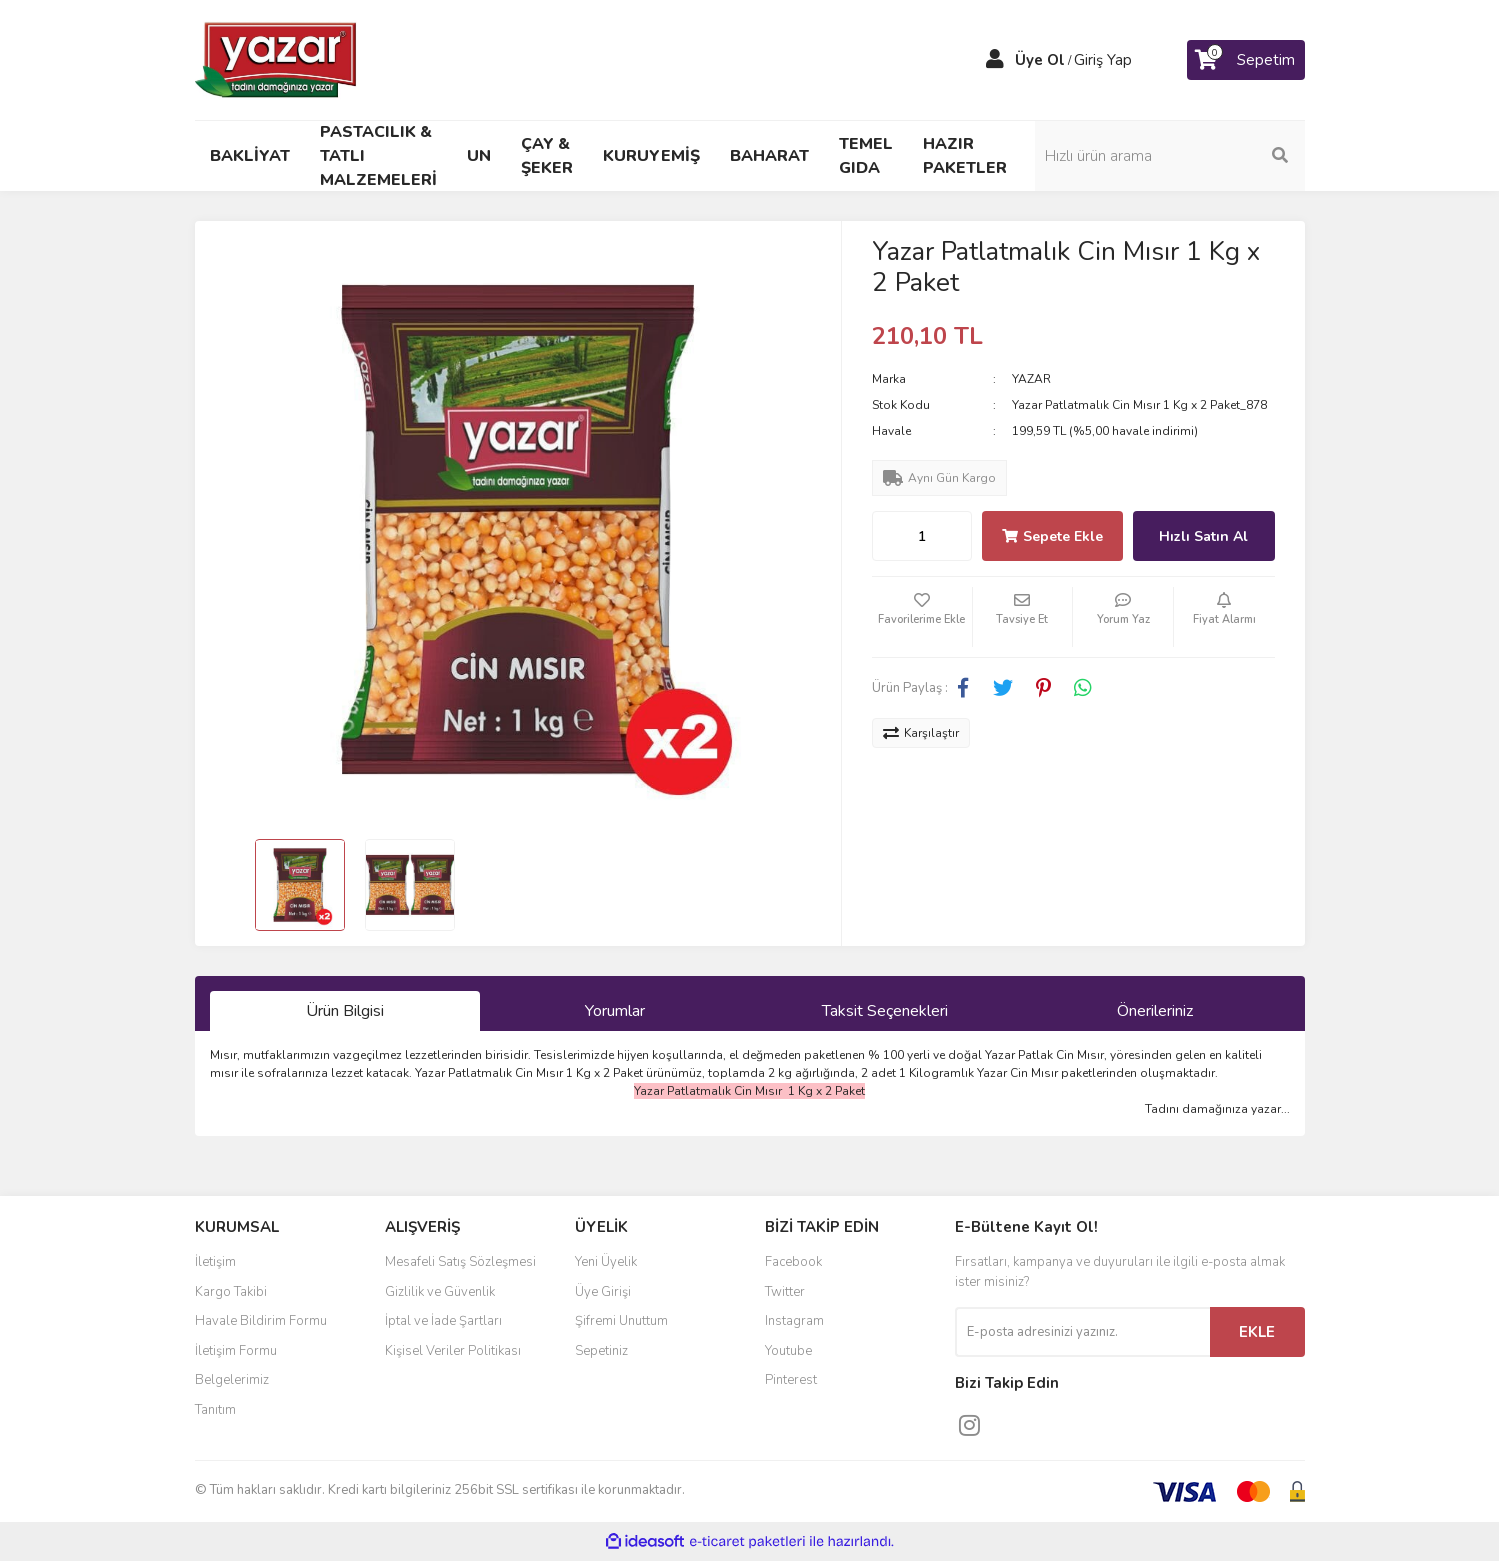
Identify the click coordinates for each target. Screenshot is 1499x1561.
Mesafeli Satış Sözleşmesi (460, 1262)
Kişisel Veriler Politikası (453, 1351)
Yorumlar (615, 1011)
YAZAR (1031, 379)
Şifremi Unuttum (621, 1321)
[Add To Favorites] (922, 617)
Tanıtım (215, 1410)
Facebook (793, 1262)
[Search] (1170, 156)
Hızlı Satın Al (1203, 536)
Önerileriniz (1155, 1011)
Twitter (785, 1292)
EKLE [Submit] (1257, 1332)
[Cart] (1246, 60)
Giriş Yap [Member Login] (1103, 60)
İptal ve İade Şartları (443, 1321)
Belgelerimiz (232, 1380)
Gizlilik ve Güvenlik (440, 1292)
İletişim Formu (236, 1351)
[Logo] (277, 59)
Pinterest (791, 1380)
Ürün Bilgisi (345, 1011)
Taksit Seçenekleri (885, 1011)
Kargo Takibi (231, 1292)
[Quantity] (922, 536)
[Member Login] (995, 60)
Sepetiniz (601, 1351)
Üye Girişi (603, 1292)
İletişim (215, 1262)
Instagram (794, 1321)
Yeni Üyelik (606, 1262)
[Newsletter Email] (1082, 1332)
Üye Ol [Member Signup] (1040, 60)
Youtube (788, 1351)
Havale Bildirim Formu (261, 1321)
